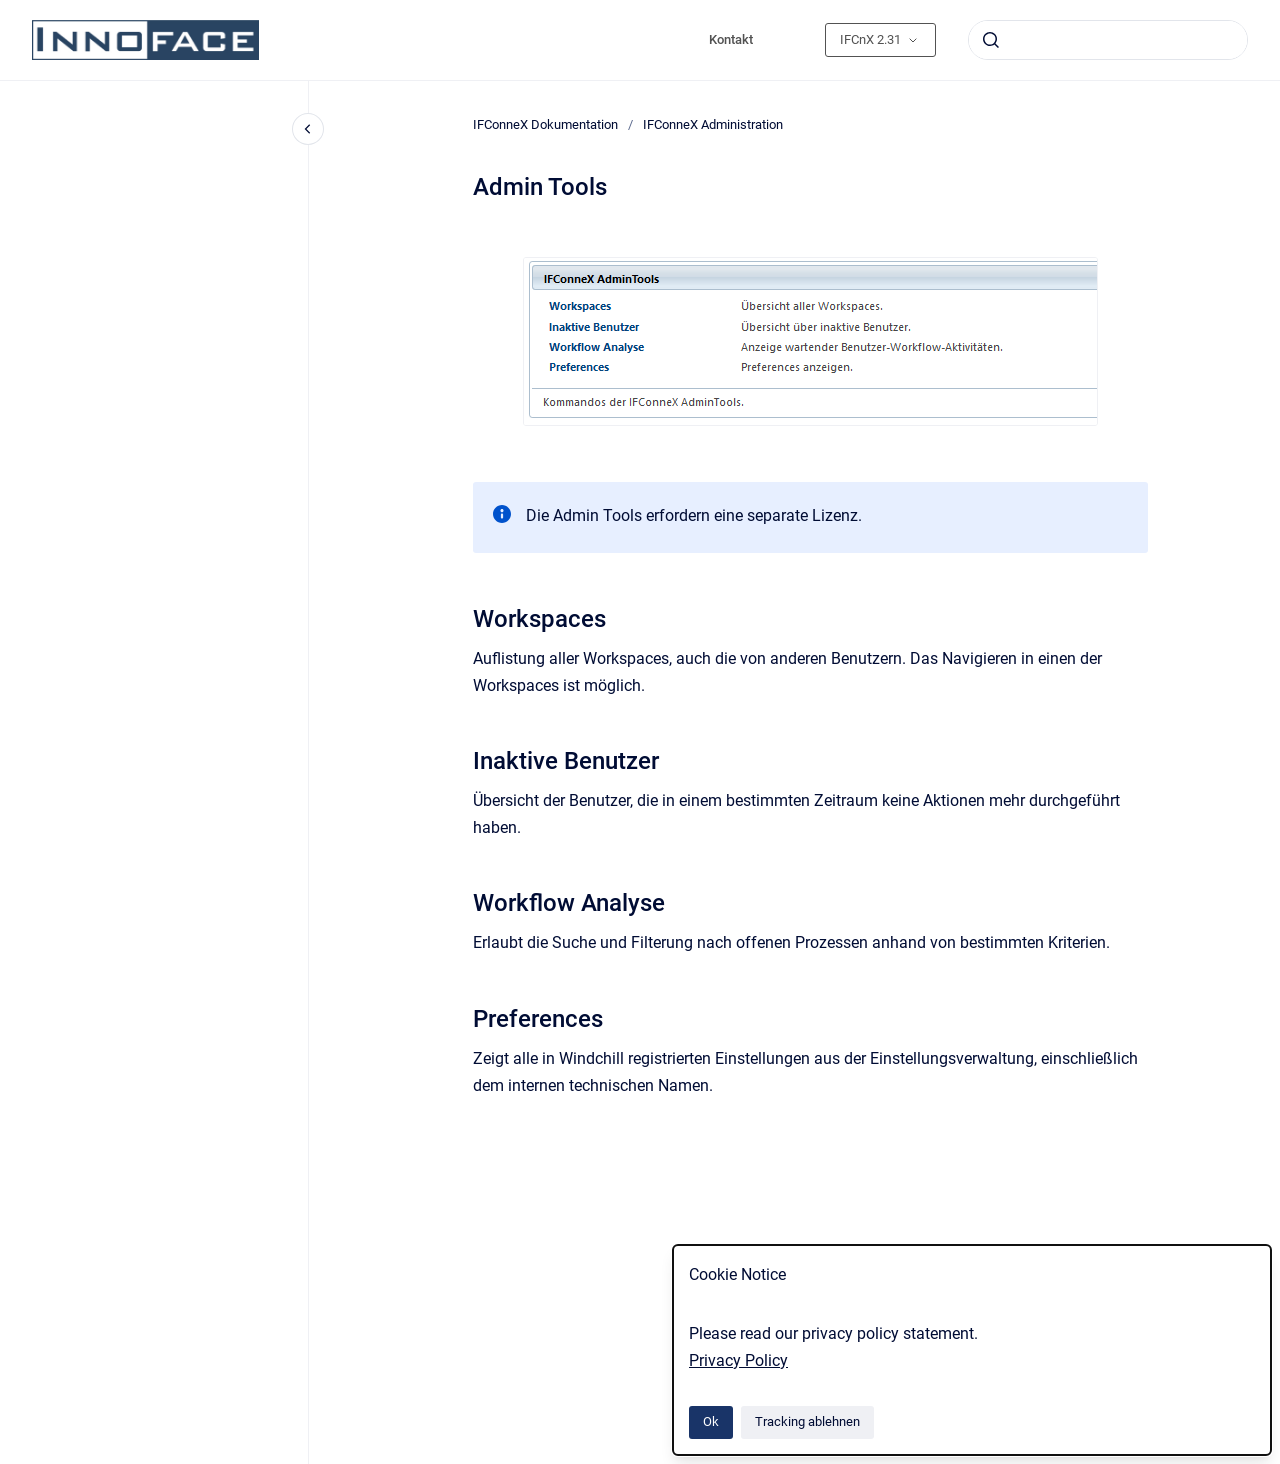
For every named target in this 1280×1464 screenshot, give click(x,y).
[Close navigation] (308, 129)
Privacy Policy (738, 1360)
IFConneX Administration (713, 124)
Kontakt (731, 39)
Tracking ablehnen (807, 1421)
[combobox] (1108, 40)
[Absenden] (991, 40)
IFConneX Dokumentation (545, 124)
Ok (711, 1421)
